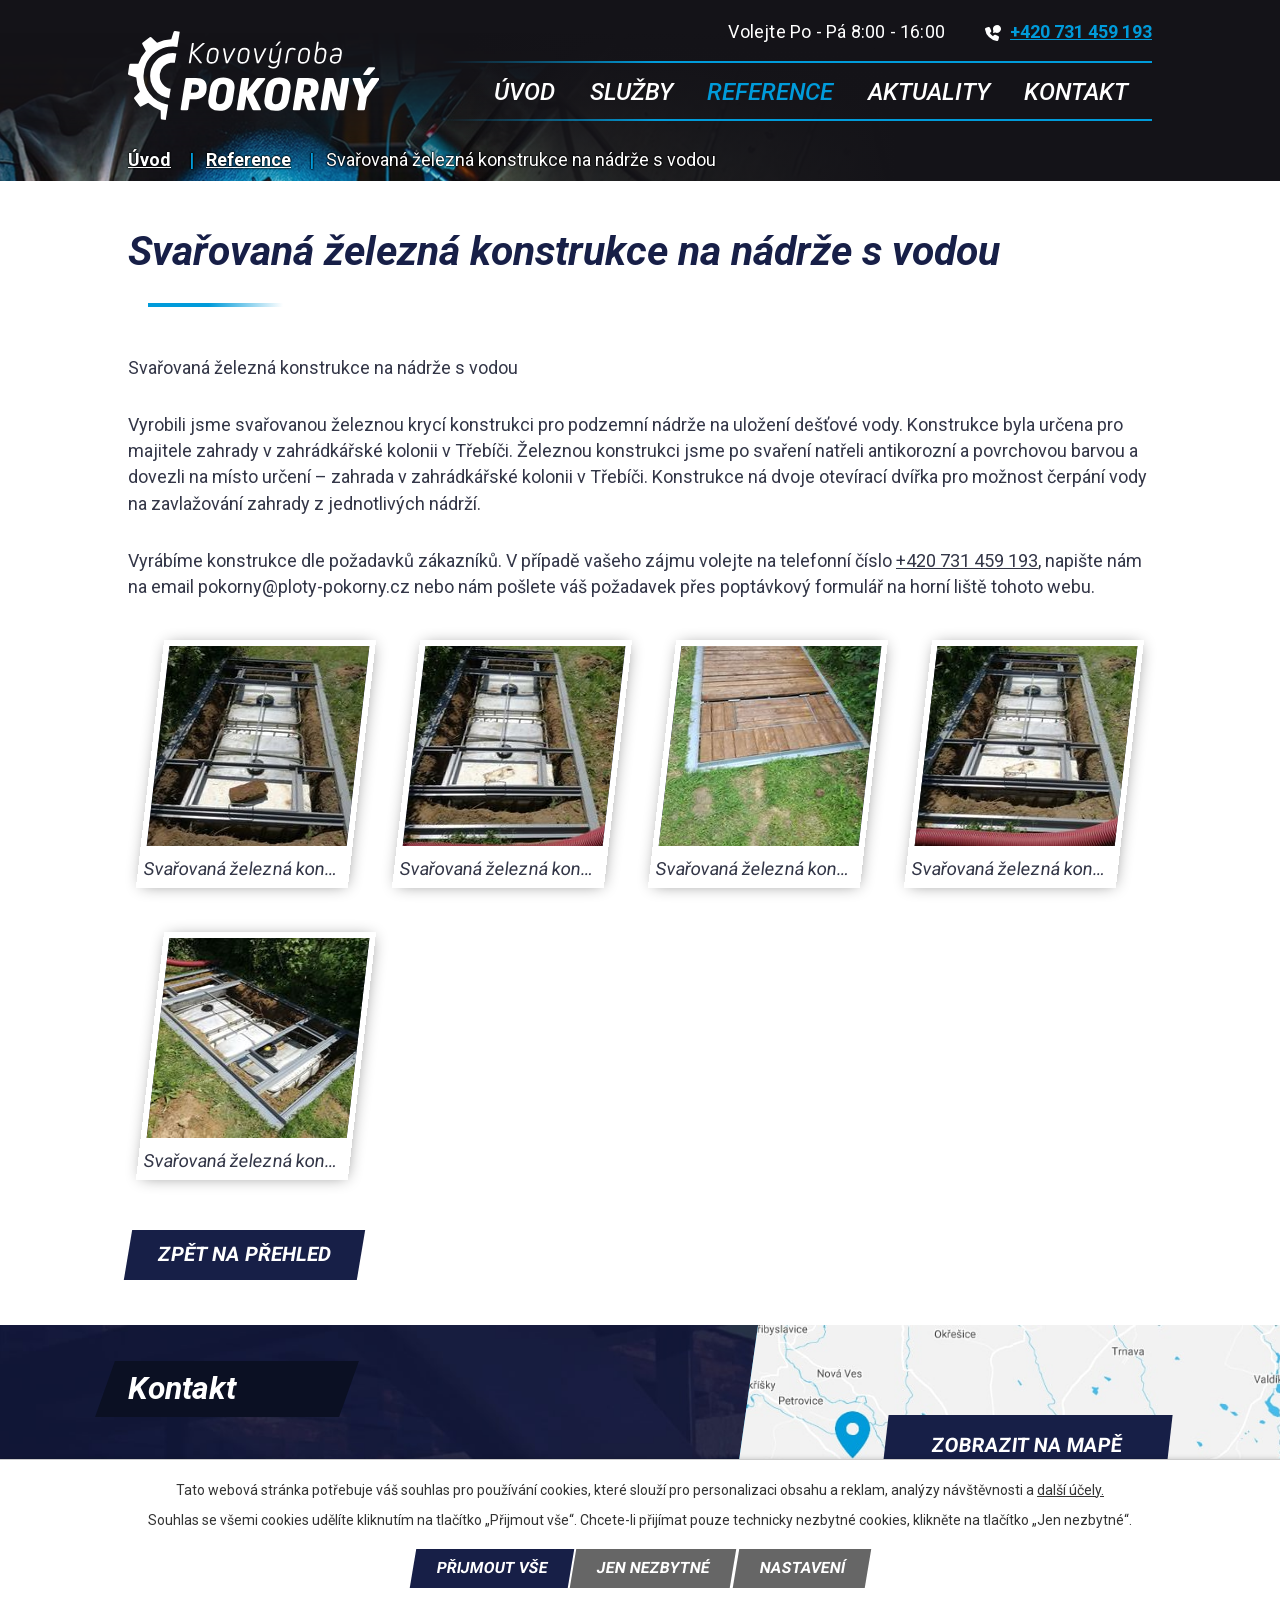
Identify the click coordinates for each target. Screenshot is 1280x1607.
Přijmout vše (492, 1568)
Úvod (149, 159)
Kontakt (1076, 92)
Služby (631, 92)
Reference (248, 159)
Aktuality (929, 92)
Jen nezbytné (653, 1568)
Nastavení (802, 1568)
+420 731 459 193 (1068, 31)
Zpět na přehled (244, 1254)
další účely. (1070, 1490)
